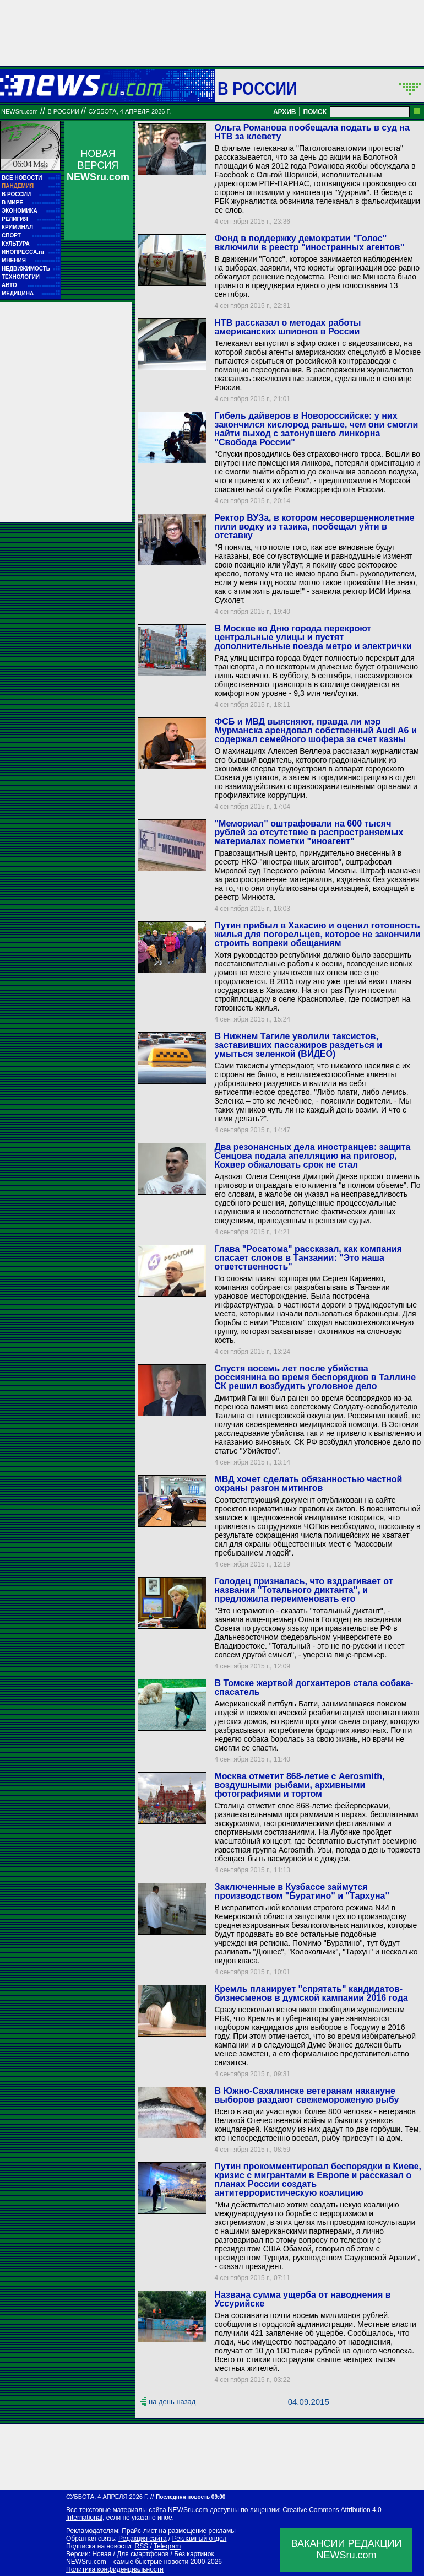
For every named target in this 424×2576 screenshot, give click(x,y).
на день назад (172, 2401)
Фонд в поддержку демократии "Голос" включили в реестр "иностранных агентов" (309, 243)
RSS (141, 2546)
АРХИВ (284, 112)
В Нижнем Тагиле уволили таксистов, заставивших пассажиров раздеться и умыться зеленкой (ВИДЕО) (298, 1045)
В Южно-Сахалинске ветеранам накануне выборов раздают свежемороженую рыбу (306, 2095)
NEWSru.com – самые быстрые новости (127, 2562)
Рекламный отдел (199, 2538)
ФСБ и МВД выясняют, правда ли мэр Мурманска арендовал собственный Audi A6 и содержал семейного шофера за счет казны (315, 730)
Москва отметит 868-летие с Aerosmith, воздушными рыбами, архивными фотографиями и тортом (299, 1785)
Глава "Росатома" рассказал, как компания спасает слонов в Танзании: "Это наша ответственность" (308, 1257)
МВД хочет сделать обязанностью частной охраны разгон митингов (308, 1484)
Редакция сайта (142, 2538)
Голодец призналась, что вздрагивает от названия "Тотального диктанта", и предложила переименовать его (303, 1589)
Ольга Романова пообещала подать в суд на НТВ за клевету (311, 132)
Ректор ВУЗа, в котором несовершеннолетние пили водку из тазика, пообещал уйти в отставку (314, 526)
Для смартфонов (142, 2554)
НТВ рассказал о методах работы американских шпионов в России (287, 327)
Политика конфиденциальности (115, 2569)
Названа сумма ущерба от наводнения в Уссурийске (302, 2299)
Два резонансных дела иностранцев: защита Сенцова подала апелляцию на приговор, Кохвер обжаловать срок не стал (312, 1155)
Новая (101, 2554)
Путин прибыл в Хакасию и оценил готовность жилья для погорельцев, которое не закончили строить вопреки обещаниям (317, 934)
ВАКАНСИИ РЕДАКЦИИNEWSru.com (346, 2549)
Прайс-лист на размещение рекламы (179, 2531)
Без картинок (194, 2554)
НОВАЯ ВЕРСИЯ (98, 165)
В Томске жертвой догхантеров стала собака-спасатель (313, 1687)
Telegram (167, 2546)
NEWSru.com (19, 111)
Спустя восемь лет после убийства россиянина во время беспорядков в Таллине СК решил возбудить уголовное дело (315, 1377)
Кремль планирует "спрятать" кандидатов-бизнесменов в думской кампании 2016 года (310, 1993)
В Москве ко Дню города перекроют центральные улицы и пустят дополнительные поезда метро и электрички (312, 637)
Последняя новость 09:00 (190, 2497)
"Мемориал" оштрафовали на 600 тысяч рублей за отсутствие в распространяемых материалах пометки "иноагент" (308, 832)
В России (257, 88)
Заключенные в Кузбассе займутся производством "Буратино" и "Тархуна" (301, 1891)
